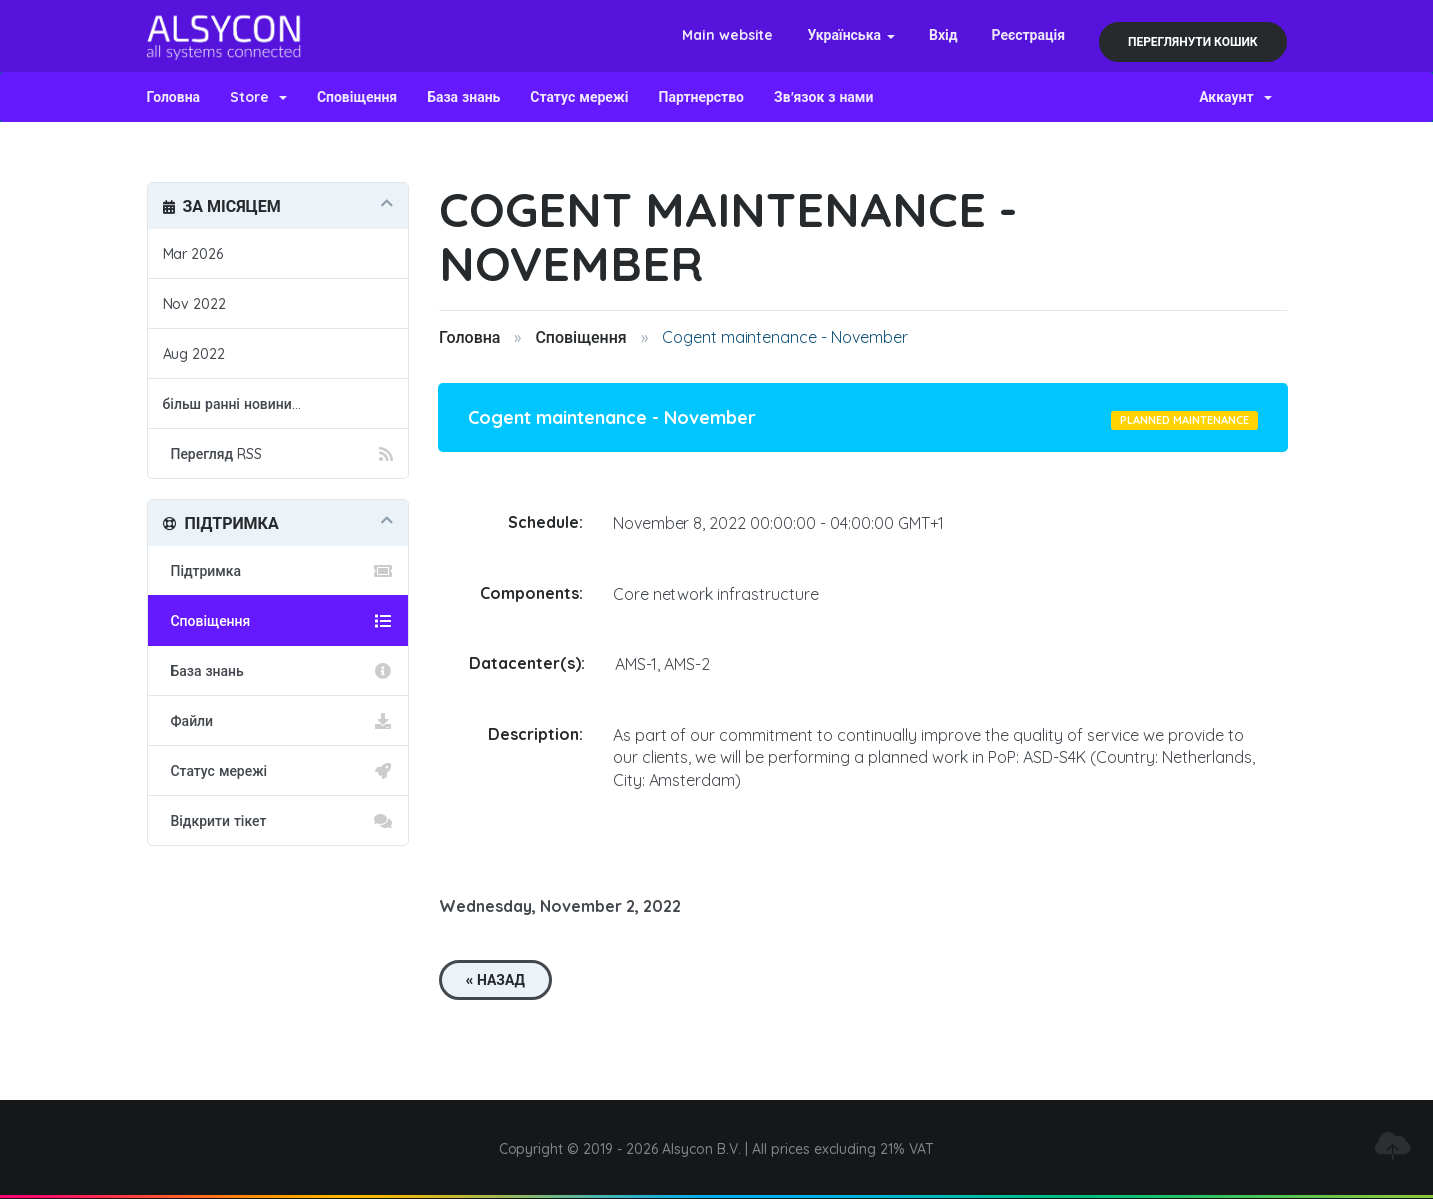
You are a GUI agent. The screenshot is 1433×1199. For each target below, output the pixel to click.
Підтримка (278, 571)
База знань (463, 97)
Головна (174, 97)
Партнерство (701, 97)
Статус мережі (579, 97)
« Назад (495, 980)
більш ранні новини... (232, 404)
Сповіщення (357, 97)
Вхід (943, 35)
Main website (728, 35)
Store (258, 97)
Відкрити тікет (278, 821)
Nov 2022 (195, 304)
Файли (278, 721)
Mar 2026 (193, 254)
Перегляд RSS (278, 454)
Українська (851, 35)
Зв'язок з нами (823, 97)
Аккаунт (1235, 97)
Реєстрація (1027, 35)
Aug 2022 (194, 354)
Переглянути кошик (1193, 41)
